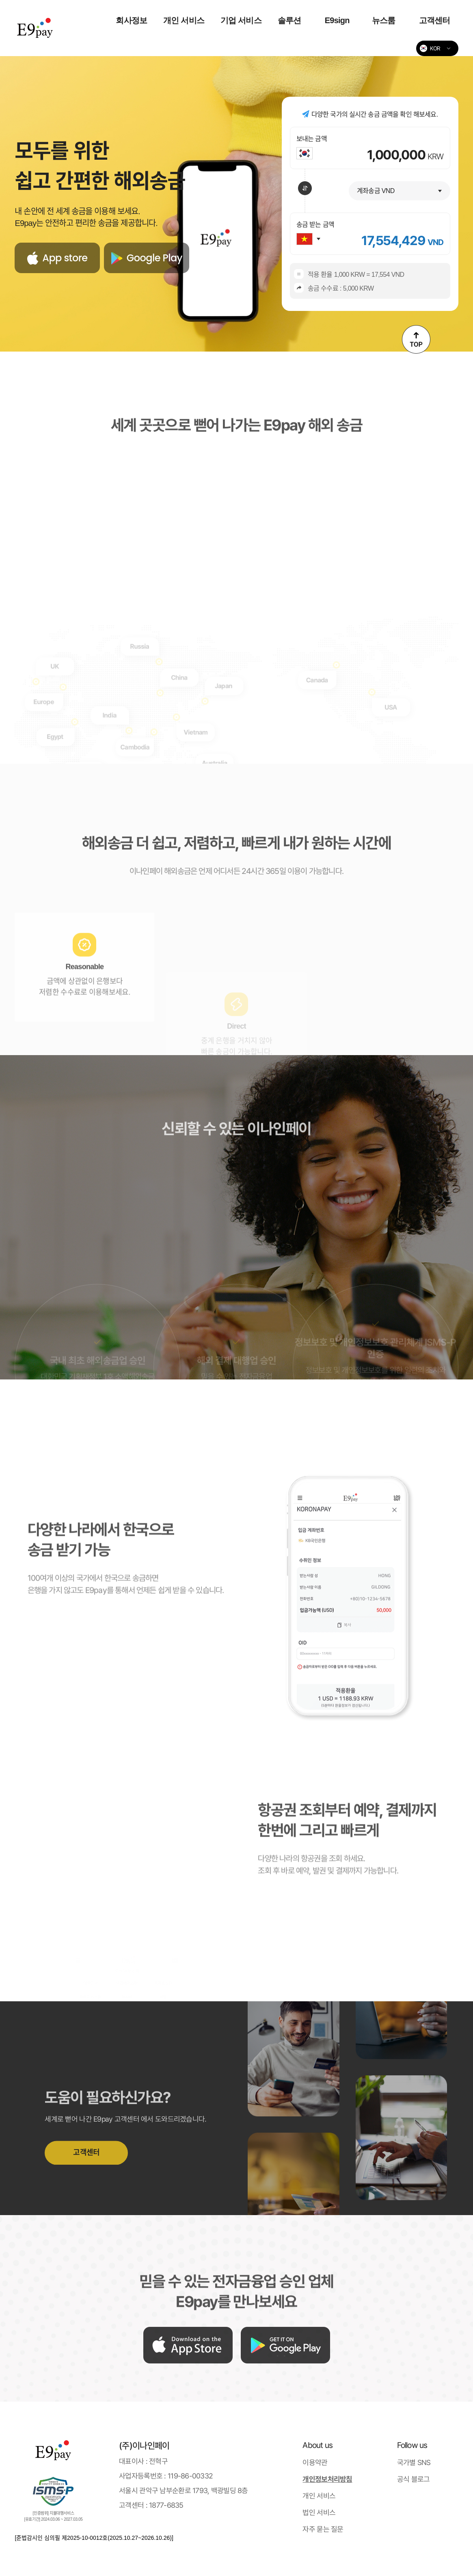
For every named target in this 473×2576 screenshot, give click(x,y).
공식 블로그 (413, 2479)
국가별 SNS (414, 2462)
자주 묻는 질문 (322, 2529)
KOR (430, 48)
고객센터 (434, 20)
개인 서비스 (183, 20)
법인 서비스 (318, 2512)
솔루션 (289, 20)
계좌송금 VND (376, 190)
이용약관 (314, 2462)
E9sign (337, 20)
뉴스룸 (383, 20)
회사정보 (131, 20)
